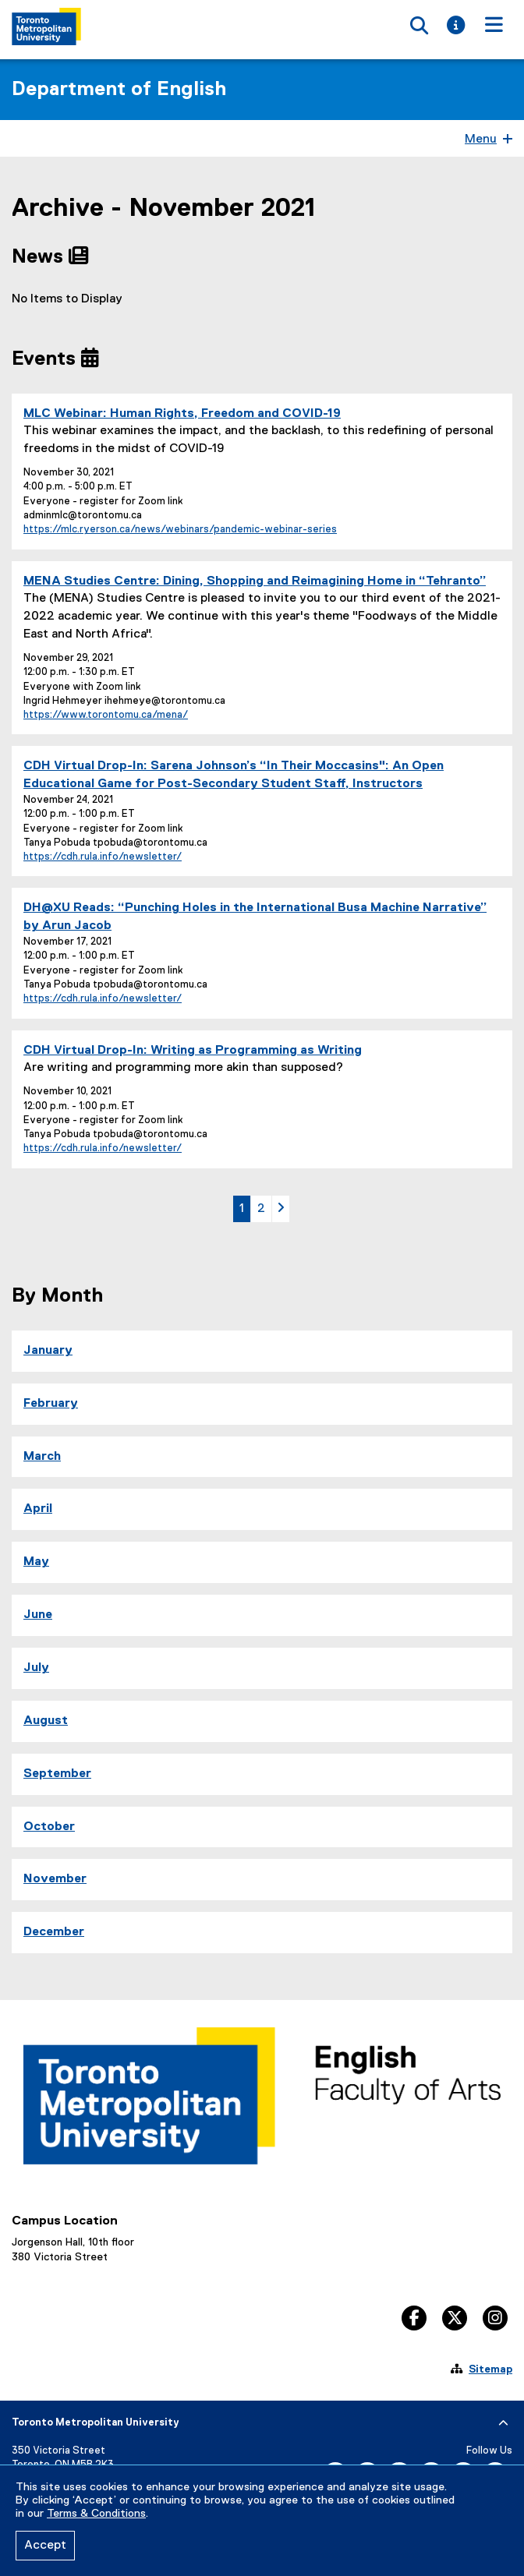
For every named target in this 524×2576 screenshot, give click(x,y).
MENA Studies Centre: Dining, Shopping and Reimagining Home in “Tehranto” (254, 581)
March (42, 1457)
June (37, 1615)
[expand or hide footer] (503, 2423)
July (36, 1668)
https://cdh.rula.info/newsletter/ (102, 857)
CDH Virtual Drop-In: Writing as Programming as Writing (192, 1050)
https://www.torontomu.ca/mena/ (105, 715)
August (45, 1721)
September (57, 1774)
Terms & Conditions (96, 2513)
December (53, 1932)
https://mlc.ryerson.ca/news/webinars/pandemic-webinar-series (180, 530)
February (50, 1404)
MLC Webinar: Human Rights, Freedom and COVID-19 (182, 414)
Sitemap (490, 2369)
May (36, 1562)
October (49, 1827)
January (48, 1351)
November (55, 1879)
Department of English (119, 90)
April (37, 1509)
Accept (45, 2545)
